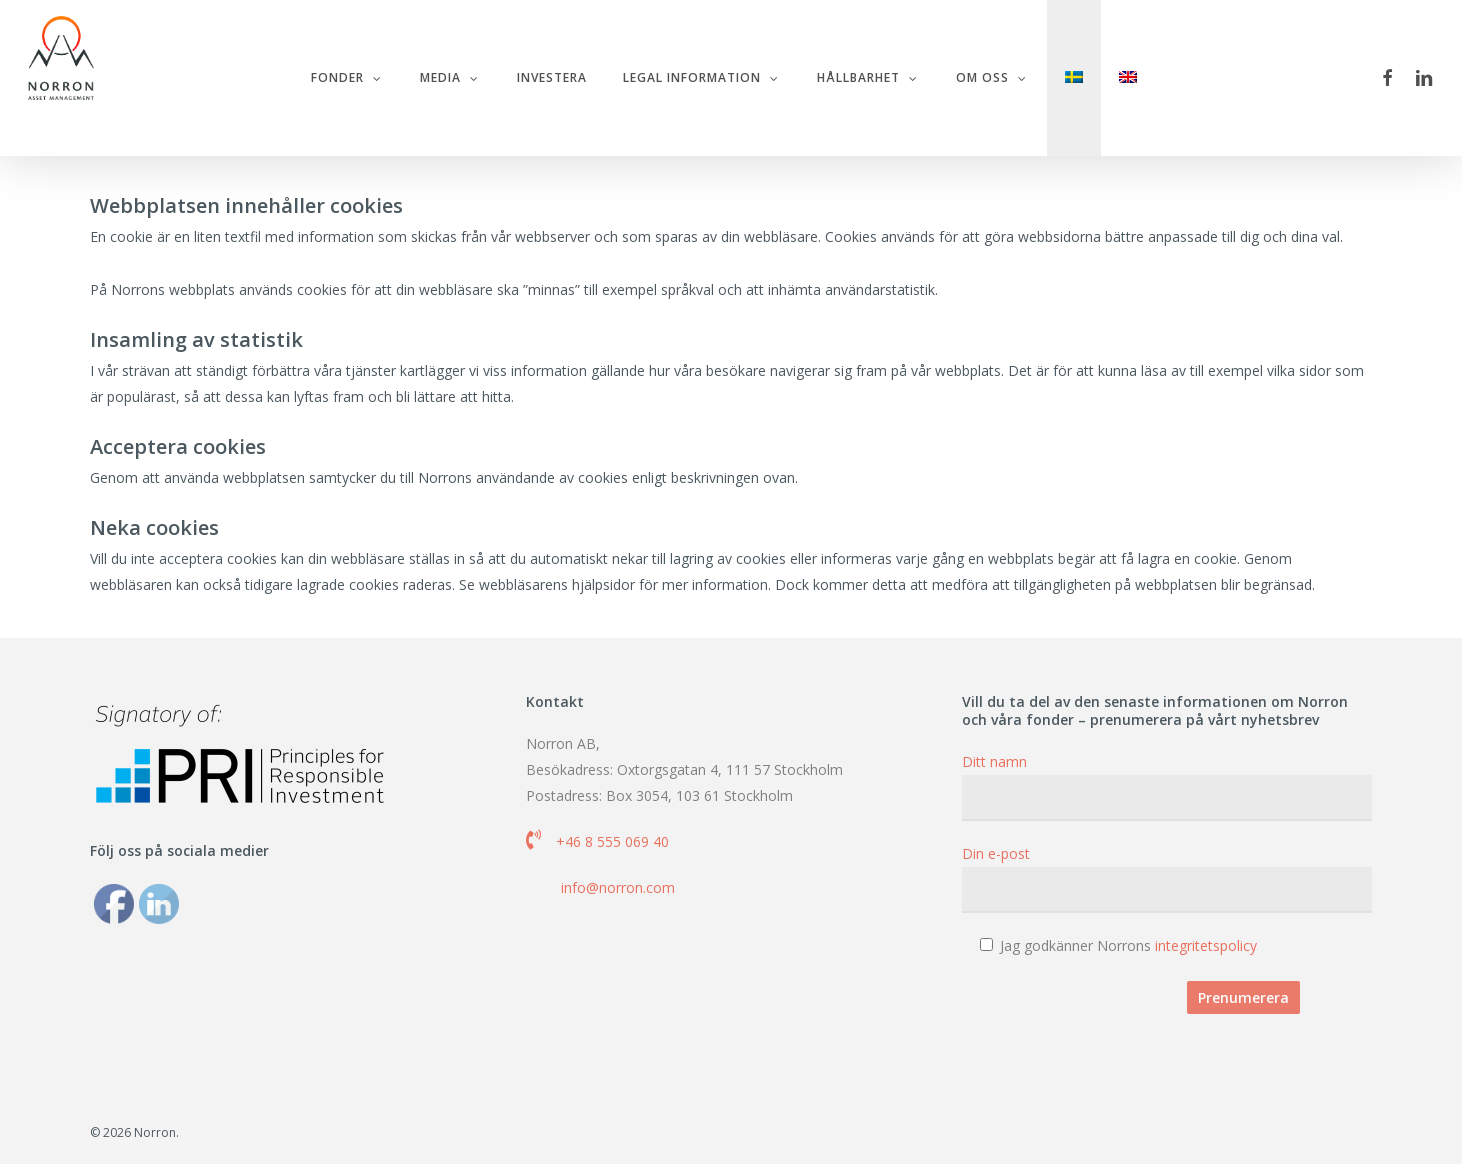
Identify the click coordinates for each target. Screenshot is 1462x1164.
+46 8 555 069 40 (612, 841)
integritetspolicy (1206, 945)
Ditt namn (1167, 786)
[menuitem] (1081, 78)
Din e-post (1167, 878)
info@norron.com (618, 887)
